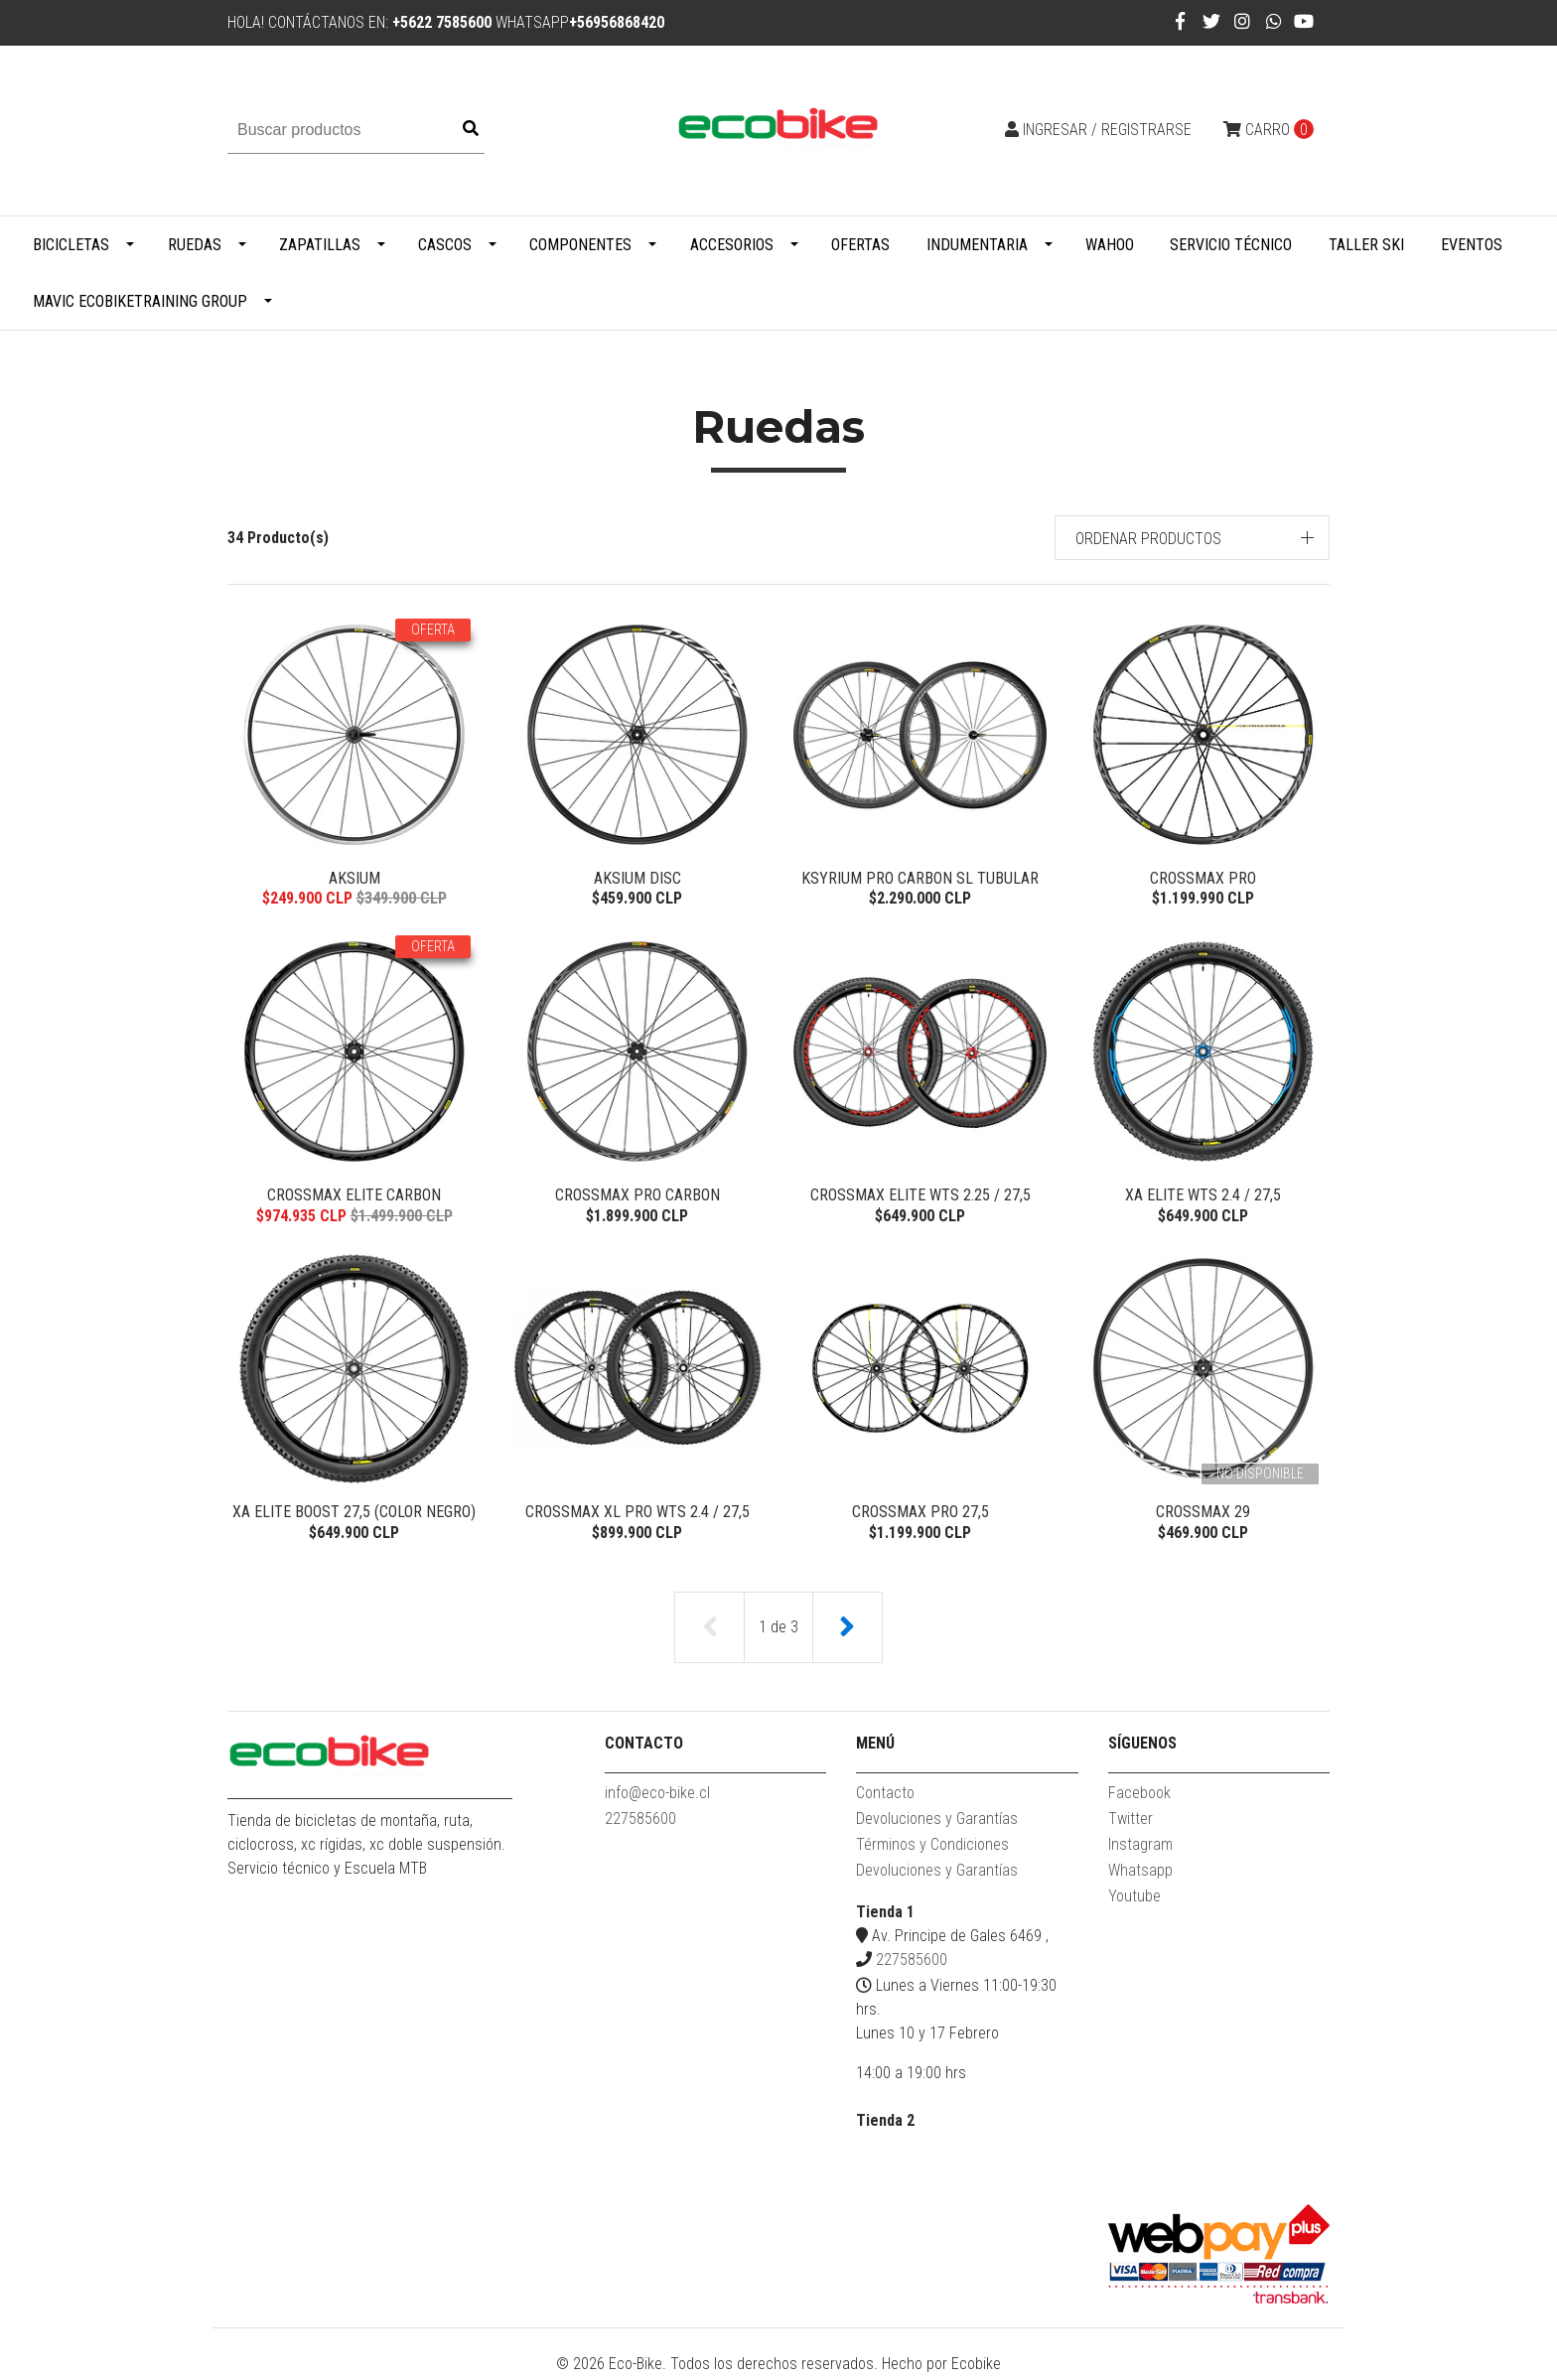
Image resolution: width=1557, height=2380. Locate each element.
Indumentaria (977, 244)
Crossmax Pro (1203, 878)
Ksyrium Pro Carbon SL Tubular (920, 878)
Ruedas (194, 244)
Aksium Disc (637, 878)
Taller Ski (1366, 244)
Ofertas (860, 244)
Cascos (445, 244)
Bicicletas (71, 244)
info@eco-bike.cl (657, 1796)
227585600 (640, 1822)
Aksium (354, 878)
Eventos (1471, 244)
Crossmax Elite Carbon (354, 1196)
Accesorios (732, 244)
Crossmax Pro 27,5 (920, 1514)
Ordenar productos (1148, 538)
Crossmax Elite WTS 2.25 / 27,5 (920, 1196)
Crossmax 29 (1203, 1514)
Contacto (885, 1796)
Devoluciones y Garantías (937, 1822)
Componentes (580, 244)
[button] (1193, 537)
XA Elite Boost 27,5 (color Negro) (354, 1514)
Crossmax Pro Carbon (637, 1196)
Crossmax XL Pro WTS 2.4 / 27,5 (637, 1514)
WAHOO (1109, 244)
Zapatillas (319, 244)
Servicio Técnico (1231, 244)
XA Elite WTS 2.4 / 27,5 (1203, 1196)
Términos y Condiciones (932, 1848)
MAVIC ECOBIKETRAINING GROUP (140, 301)
